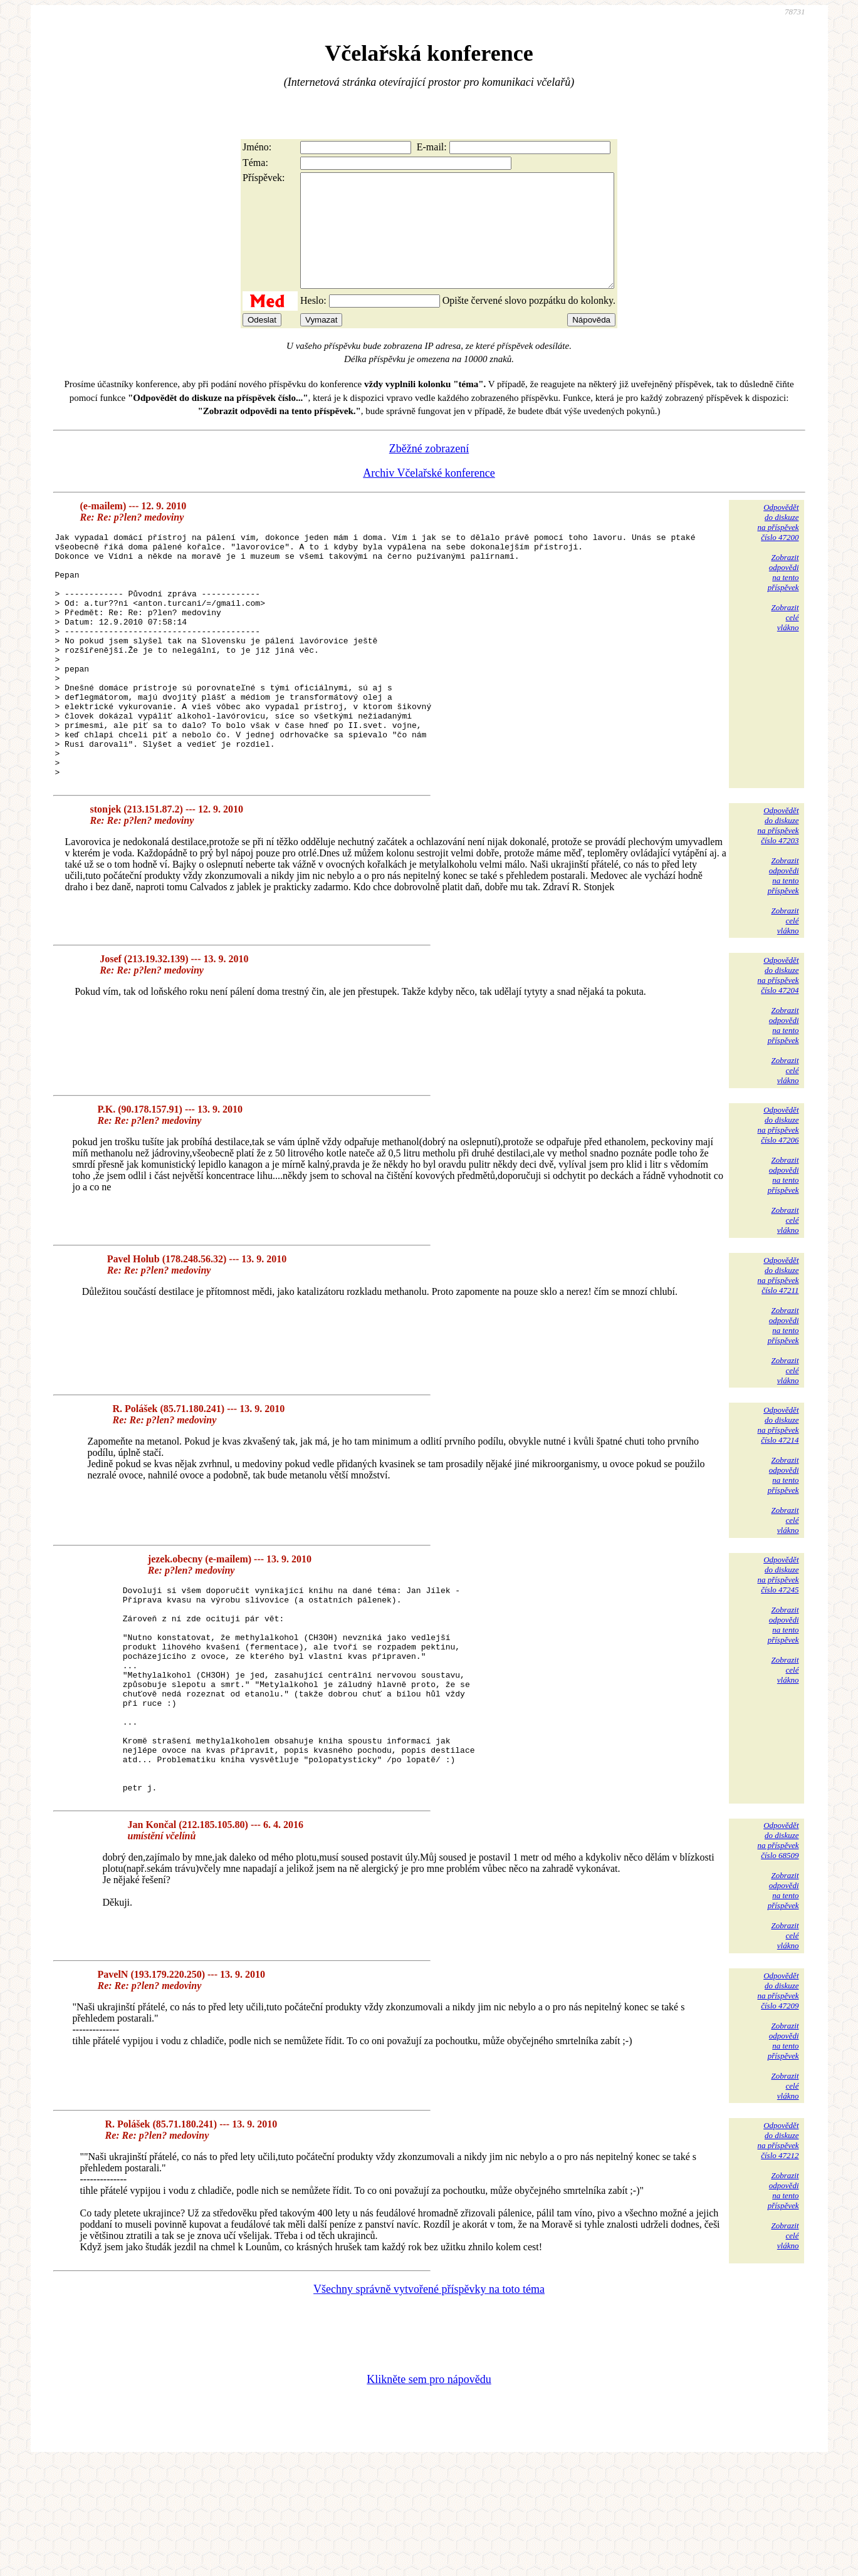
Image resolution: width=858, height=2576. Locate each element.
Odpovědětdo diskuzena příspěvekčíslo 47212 (777, 2253)
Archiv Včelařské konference (429, 495)
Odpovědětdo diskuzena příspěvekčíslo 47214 (777, 1496)
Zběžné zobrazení (429, 471)
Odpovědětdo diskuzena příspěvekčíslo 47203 (777, 897)
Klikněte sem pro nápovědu (429, 2492)
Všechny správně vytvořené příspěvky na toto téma (429, 2402)
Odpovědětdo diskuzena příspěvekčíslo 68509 (777, 1953)
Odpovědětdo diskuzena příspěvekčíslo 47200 (777, 544)
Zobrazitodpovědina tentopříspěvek (783, 595)
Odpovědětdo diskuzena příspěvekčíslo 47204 (777, 1046)
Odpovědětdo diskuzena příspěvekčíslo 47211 (777, 1346)
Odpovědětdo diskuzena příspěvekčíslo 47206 (777, 1196)
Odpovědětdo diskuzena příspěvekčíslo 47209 (777, 2103)
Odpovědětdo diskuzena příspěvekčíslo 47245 (777, 1646)
